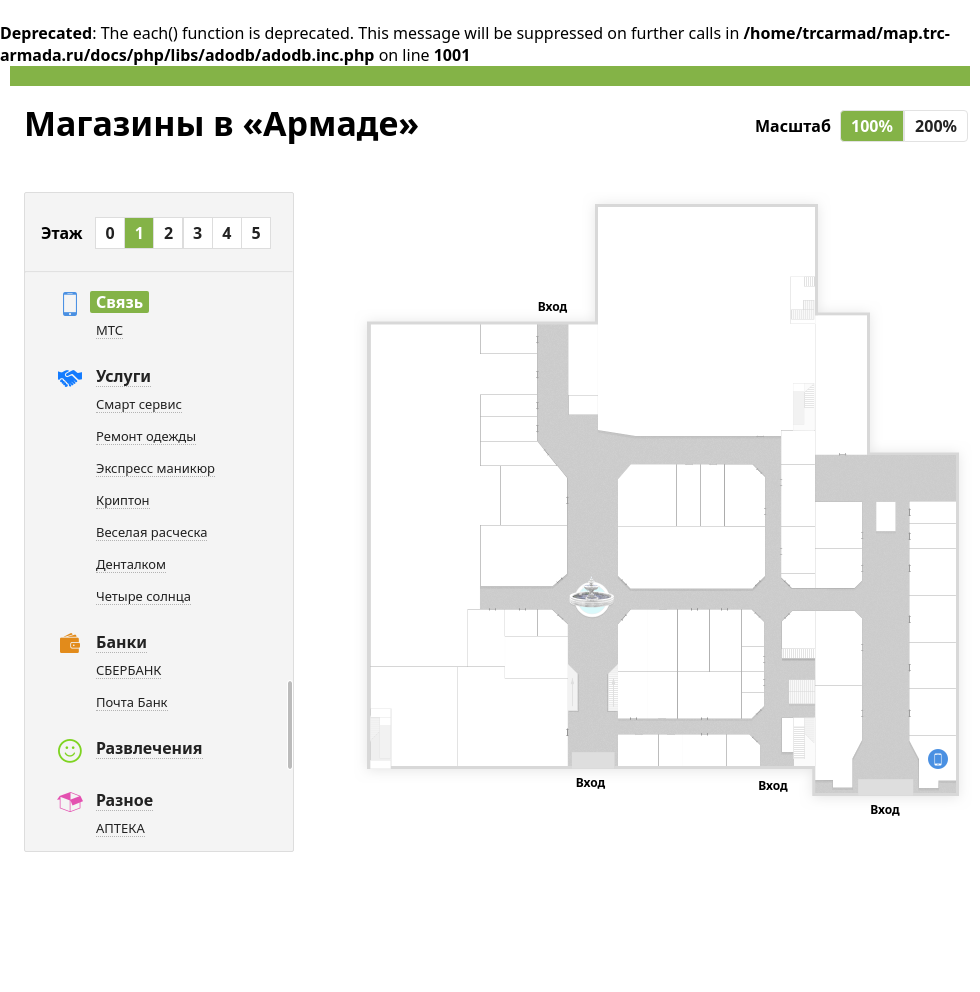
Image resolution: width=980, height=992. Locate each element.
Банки (121, 642)
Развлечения (149, 748)
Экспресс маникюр (155, 468)
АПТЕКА (120, 828)
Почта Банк (132, 702)
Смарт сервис (139, 404)
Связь (119, 302)
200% (936, 126)
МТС (109, 330)
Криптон (123, 500)
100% (872, 126)
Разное (124, 800)
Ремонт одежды (146, 436)
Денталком (131, 564)
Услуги (123, 376)
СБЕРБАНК (128, 670)
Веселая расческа (151, 532)
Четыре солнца (143, 596)
